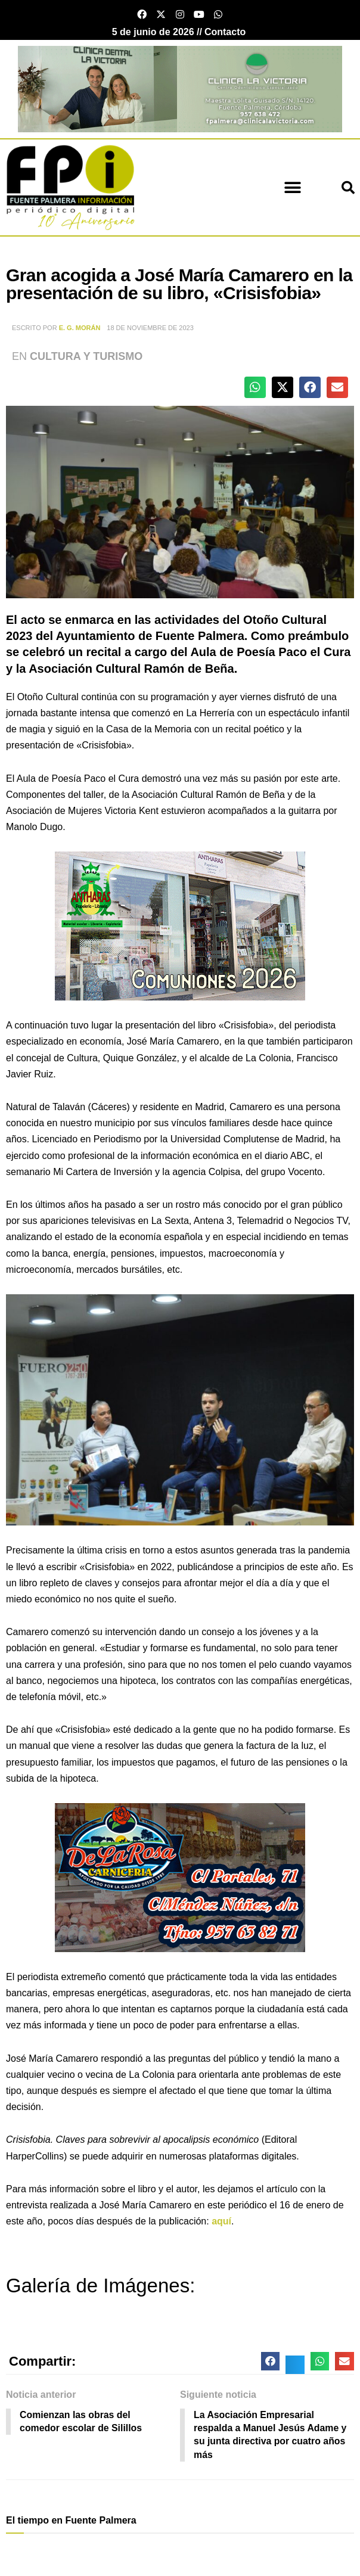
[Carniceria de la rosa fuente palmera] (180, 1877)
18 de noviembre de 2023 (150, 327)
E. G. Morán (80, 327)
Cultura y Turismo (86, 356)
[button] (292, 187)
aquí (221, 2221)
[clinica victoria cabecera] (180, 88)
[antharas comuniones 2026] (180, 926)
